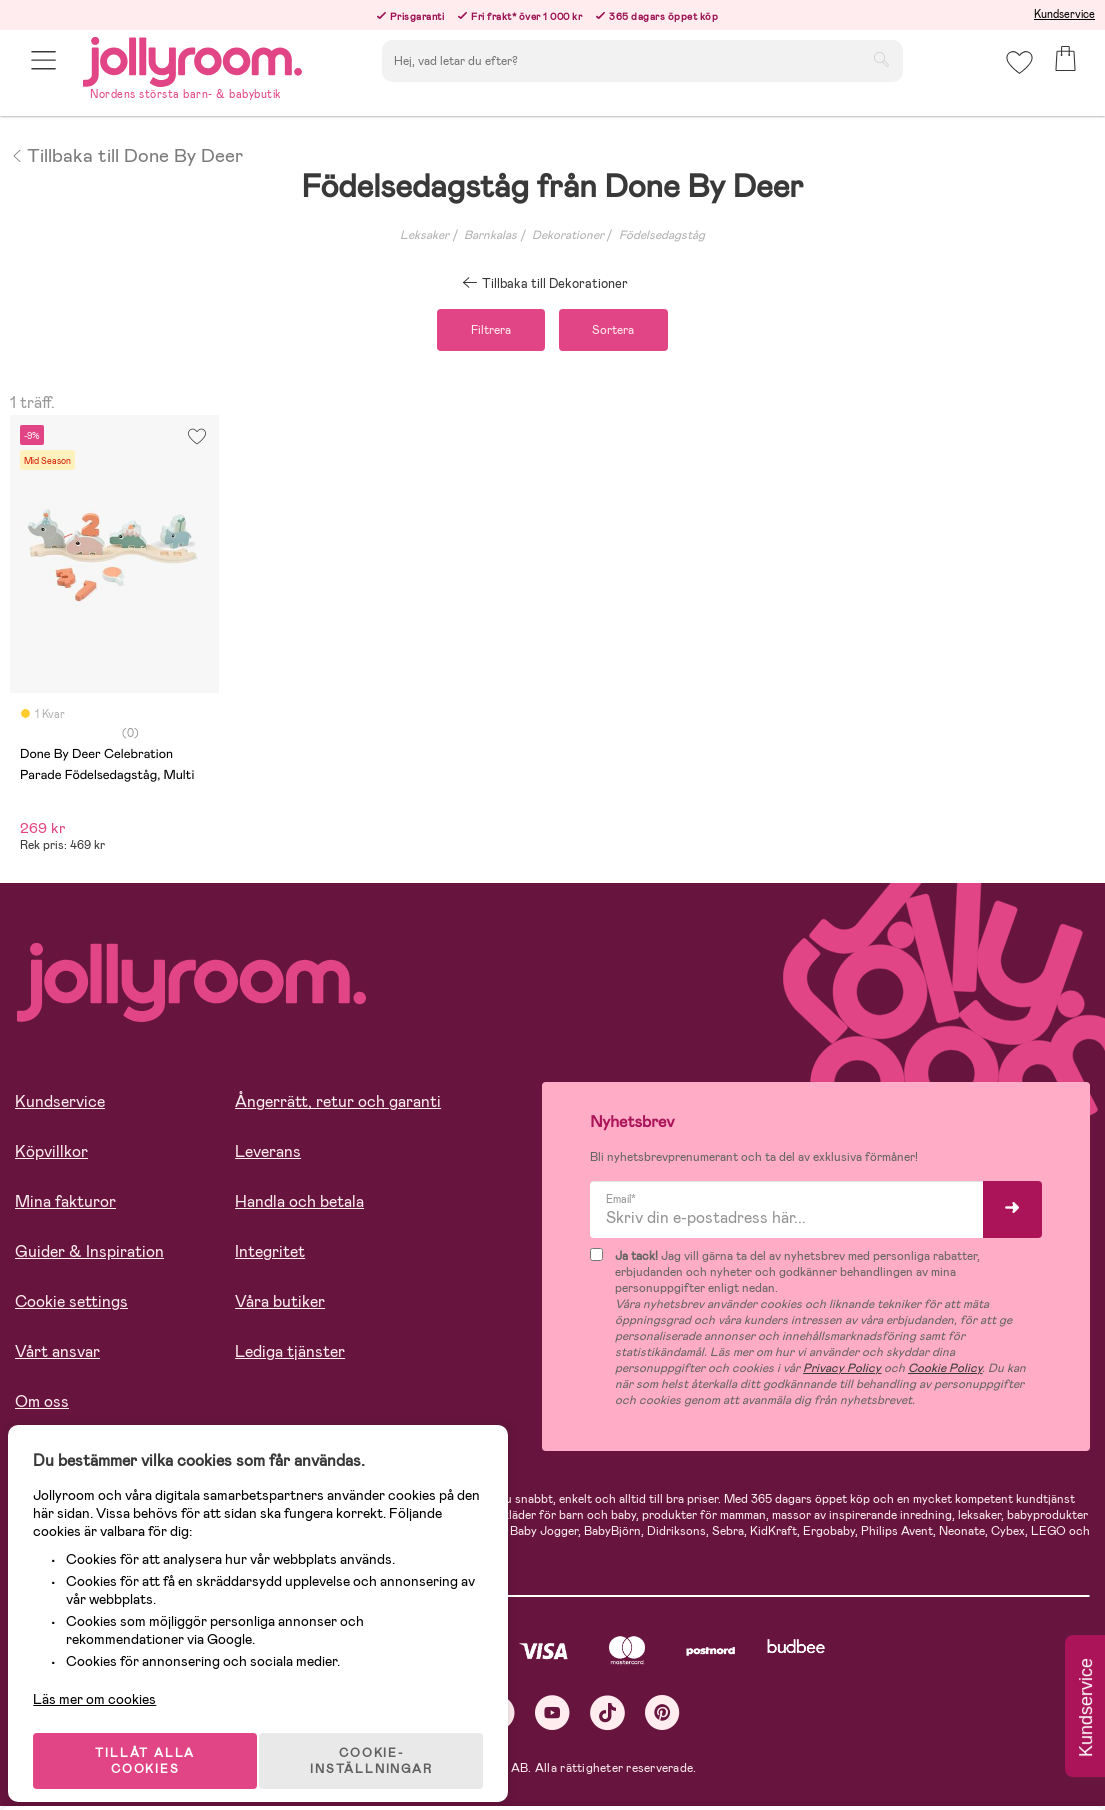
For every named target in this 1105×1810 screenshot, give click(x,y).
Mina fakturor (65, 1206)
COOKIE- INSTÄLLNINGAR (384, 1742)
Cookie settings (71, 1306)
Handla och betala (299, 1206)
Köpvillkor (51, 1156)
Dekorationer (568, 235)
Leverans (268, 1156)
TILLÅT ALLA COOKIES (154, 1742)
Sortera (625, 332)
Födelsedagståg (662, 235)
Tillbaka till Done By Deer (126, 154)
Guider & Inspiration (89, 1256)
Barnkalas (490, 235)
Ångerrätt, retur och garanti (338, 1106)
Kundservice (1064, 14)
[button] (46, 72)
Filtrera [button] (480, 332)
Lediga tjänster (290, 1356)
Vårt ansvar (57, 1356)
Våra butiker (280, 1306)
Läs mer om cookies (106, 1680)
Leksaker (424, 235)
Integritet (270, 1256)
